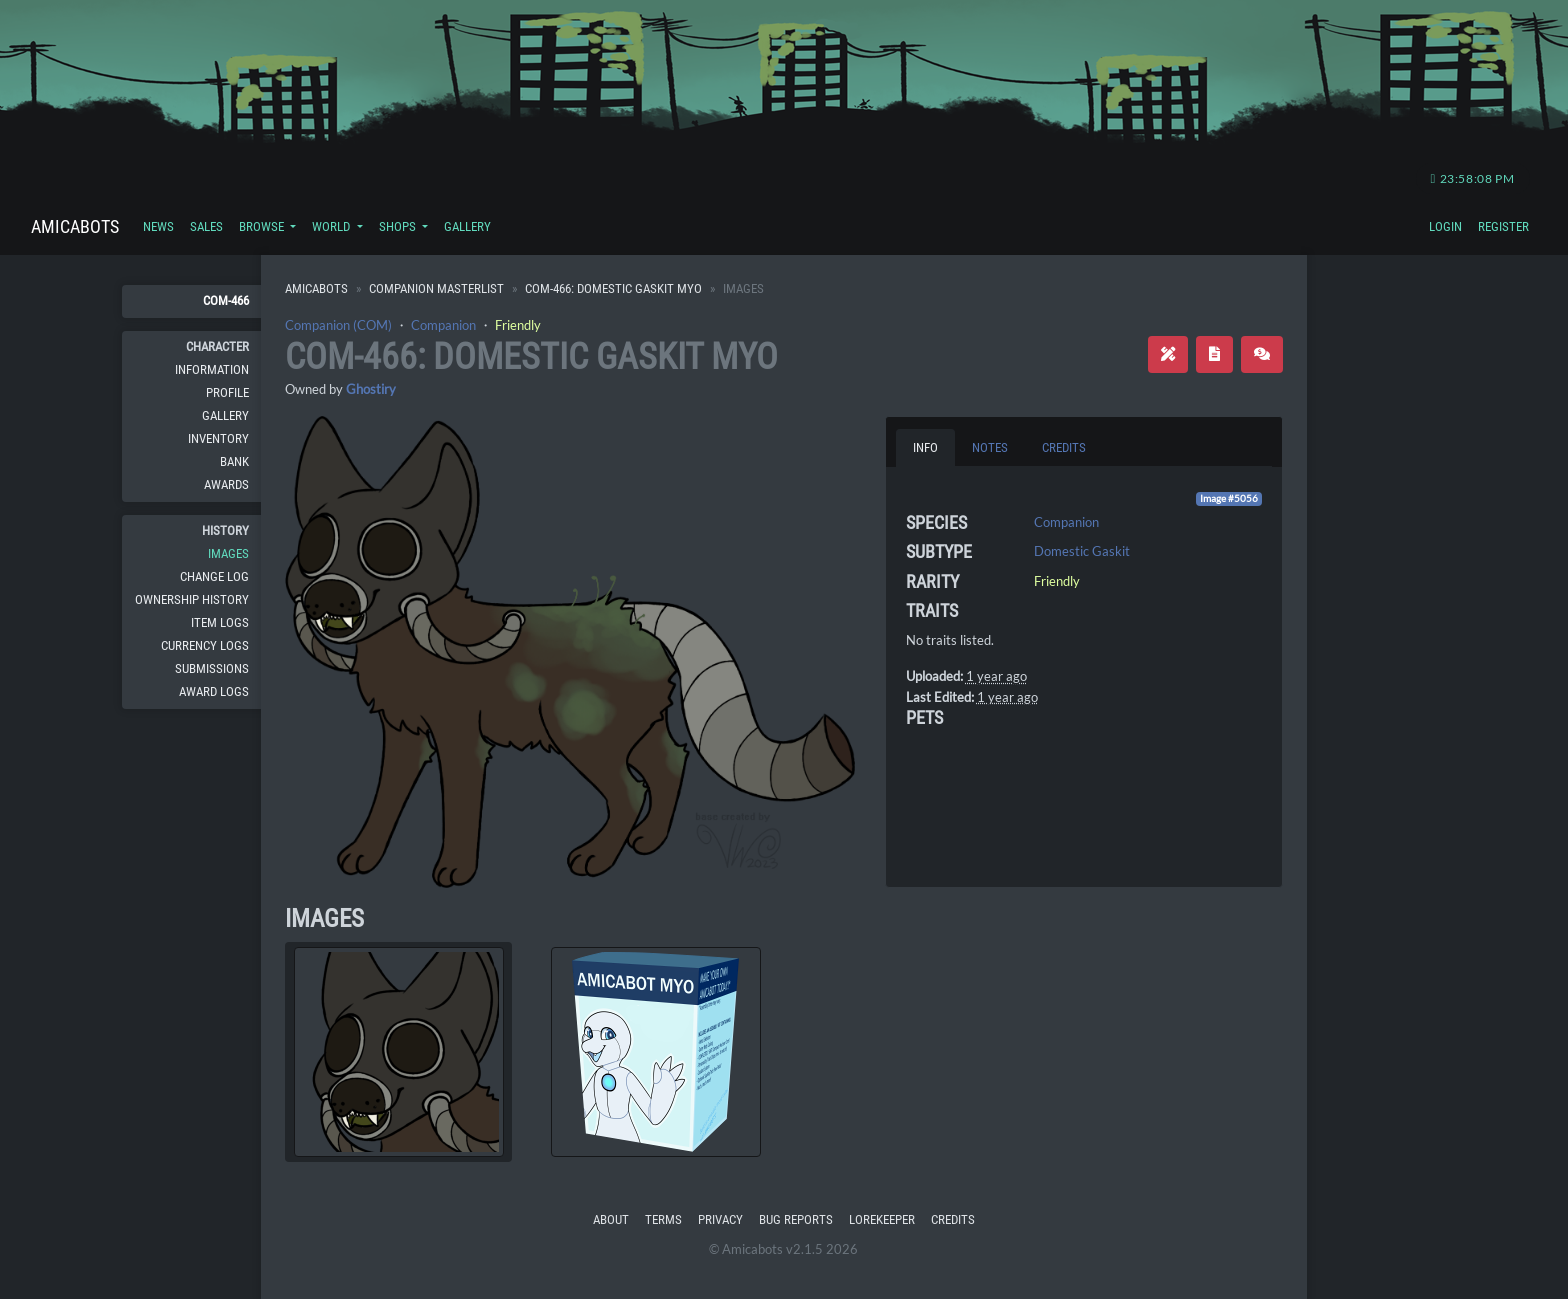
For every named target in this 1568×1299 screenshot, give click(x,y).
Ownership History (192, 599)
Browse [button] (263, 226)
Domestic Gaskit (1082, 551)
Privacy (720, 1219)
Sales (206, 226)
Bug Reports (796, 1219)
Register (1503, 226)
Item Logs (220, 622)
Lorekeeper (882, 1219)
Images (228, 553)
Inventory (218, 438)
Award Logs (214, 691)
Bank (234, 461)
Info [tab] (925, 447)
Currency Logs (205, 645)
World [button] (332, 226)
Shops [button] (399, 226)
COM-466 (226, 300)
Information (212, 369)
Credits (953, 1219)
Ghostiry (371, 389)
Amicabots (75, 226)
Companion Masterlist (436, 288)
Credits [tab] (1064, 447)
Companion (443, 325)
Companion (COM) (338, 325)
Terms (663, 1219)
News (158, 226)
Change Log (214, 576)
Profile (227, 392)
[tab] (398, 1052)
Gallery (467, 226)
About (611, 1219)
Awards (226, 484)
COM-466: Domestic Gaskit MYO (613, 288)
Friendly (518, 325)
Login (1445, 226)
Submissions (212, 668)
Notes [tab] (990, 447)
